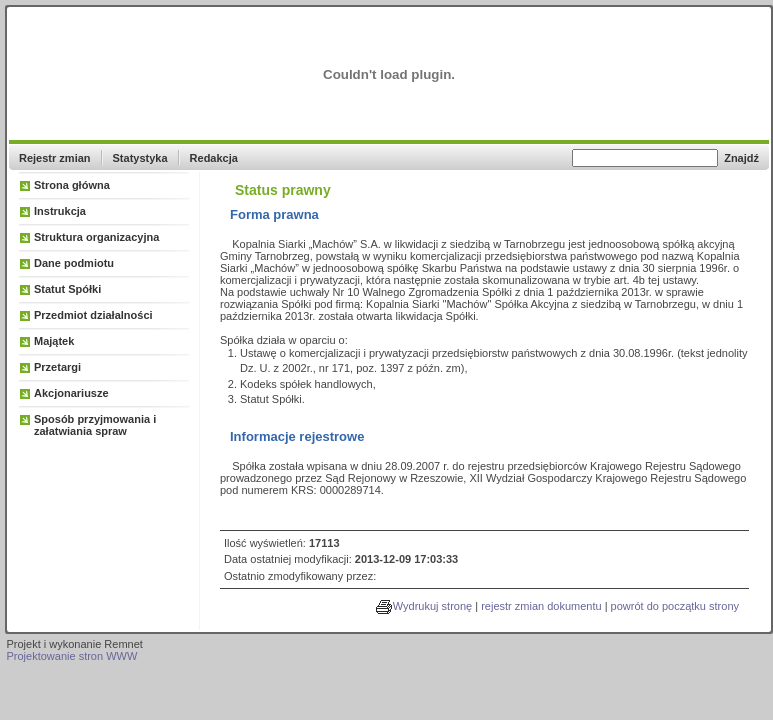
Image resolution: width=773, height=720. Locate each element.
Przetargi (57, 367)
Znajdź (741, 158)
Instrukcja (60, 211)
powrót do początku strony (675, 606)
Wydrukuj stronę (432, 606)
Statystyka (140, 158)
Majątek (54, 341)
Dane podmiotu (74, 263)
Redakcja (214, 158)
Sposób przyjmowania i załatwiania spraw (95, 425)
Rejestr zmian (55, 158)
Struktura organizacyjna (96, 237)
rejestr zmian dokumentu (541, 606)
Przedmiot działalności (93, 315)
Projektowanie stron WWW (72, 656)
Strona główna (72, 185)
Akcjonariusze (71, 393)
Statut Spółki (67, 289)
